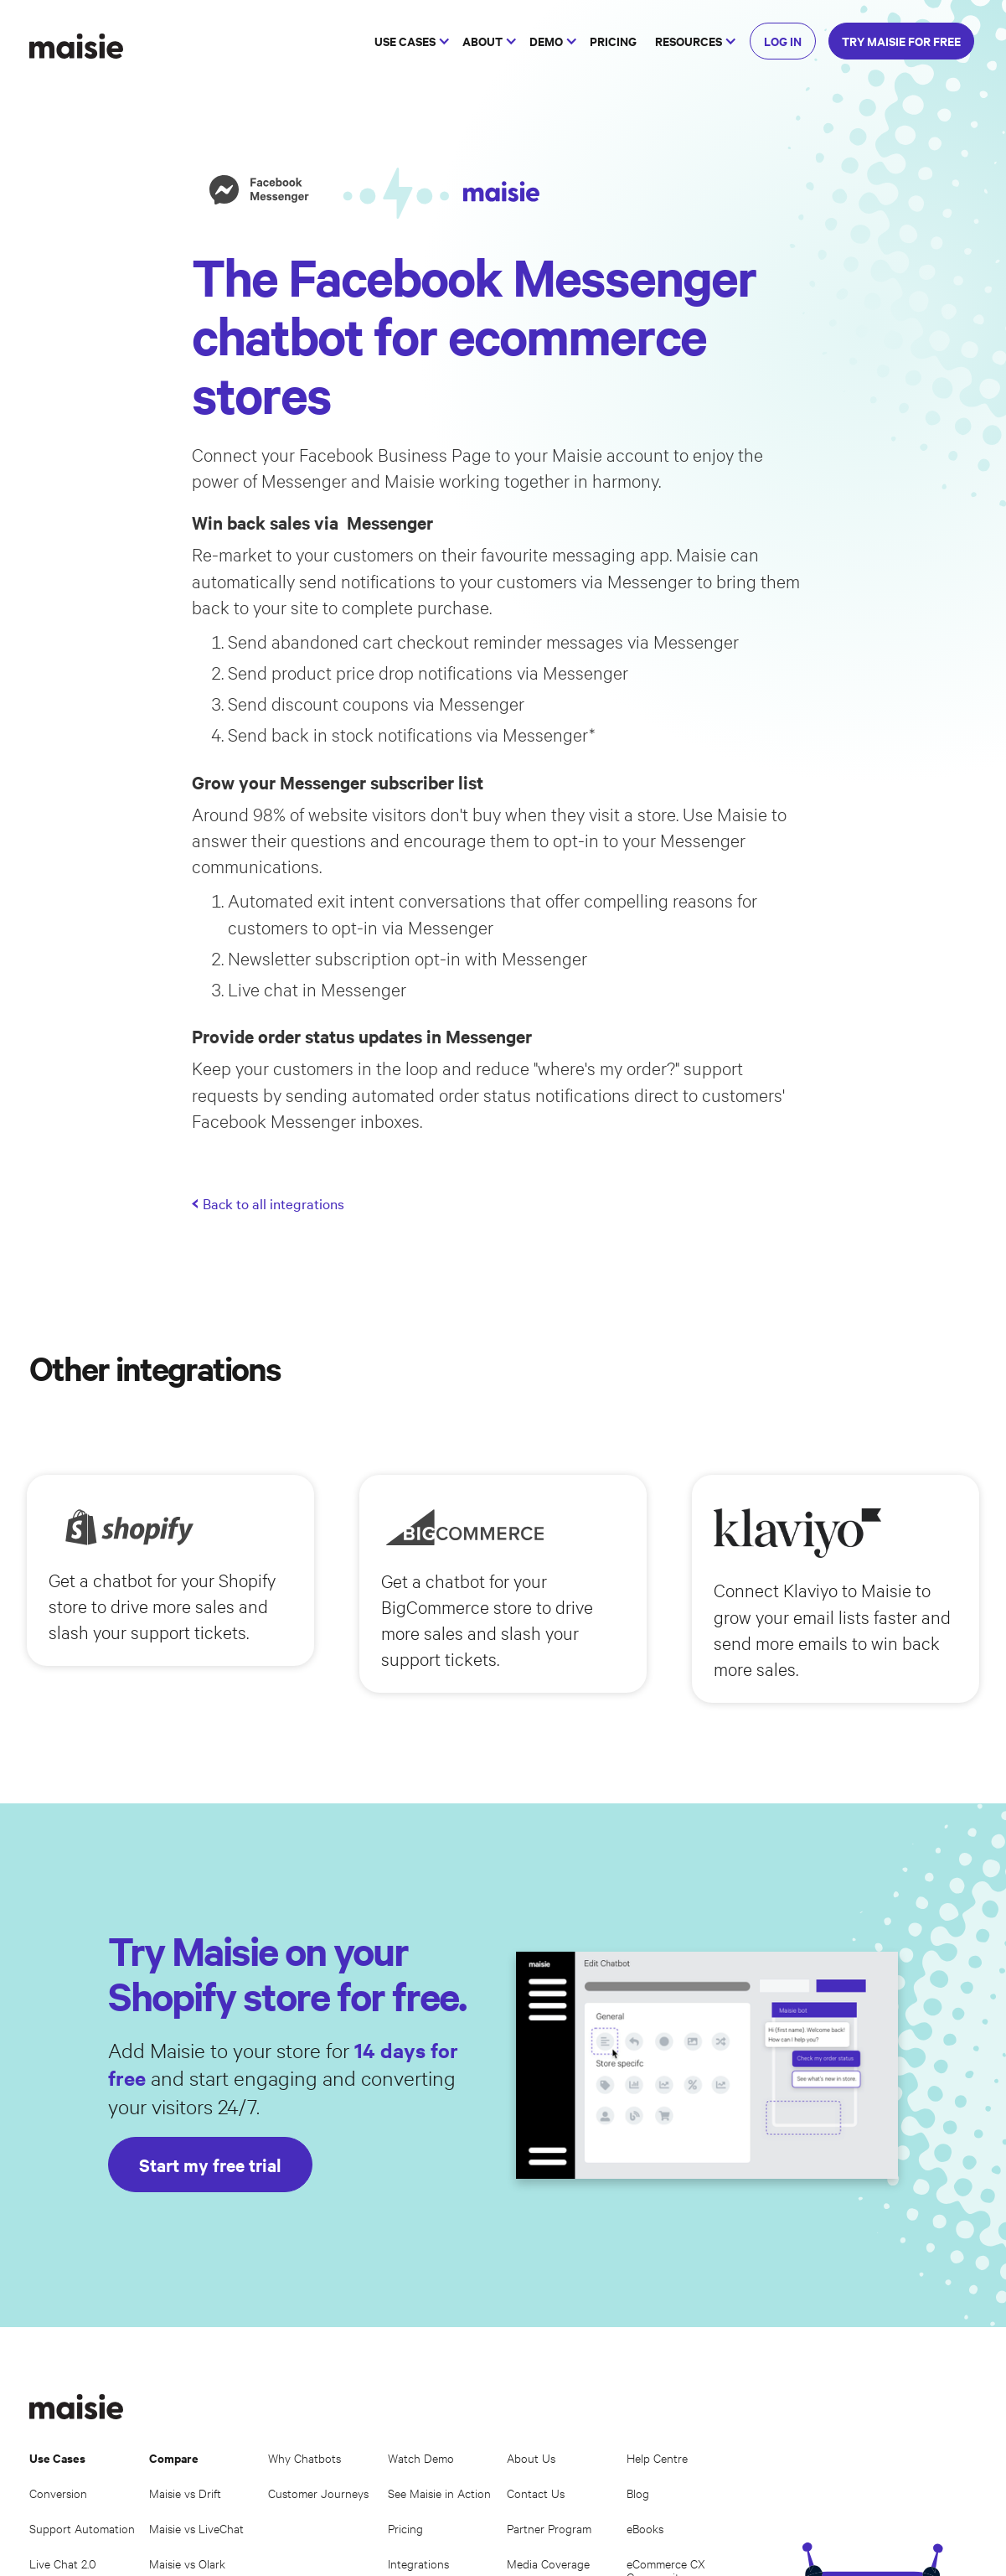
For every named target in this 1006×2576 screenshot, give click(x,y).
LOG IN (783, 40)
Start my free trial (210, 2164)
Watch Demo (421, 2457)
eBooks (645, 2528)
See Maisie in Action (439, 2493)
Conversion (58, 2493)
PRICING (613, 40)
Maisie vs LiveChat (196, 2528)
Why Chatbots (304, 2457)
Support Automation (82, 2528)
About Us (531, 2457)
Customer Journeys (318, 2493)
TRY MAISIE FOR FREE (901, 40)
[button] (409, 41)
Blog (638, 2493)
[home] (76, 46)
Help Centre (657, 2457)
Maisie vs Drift (185, 2493)
